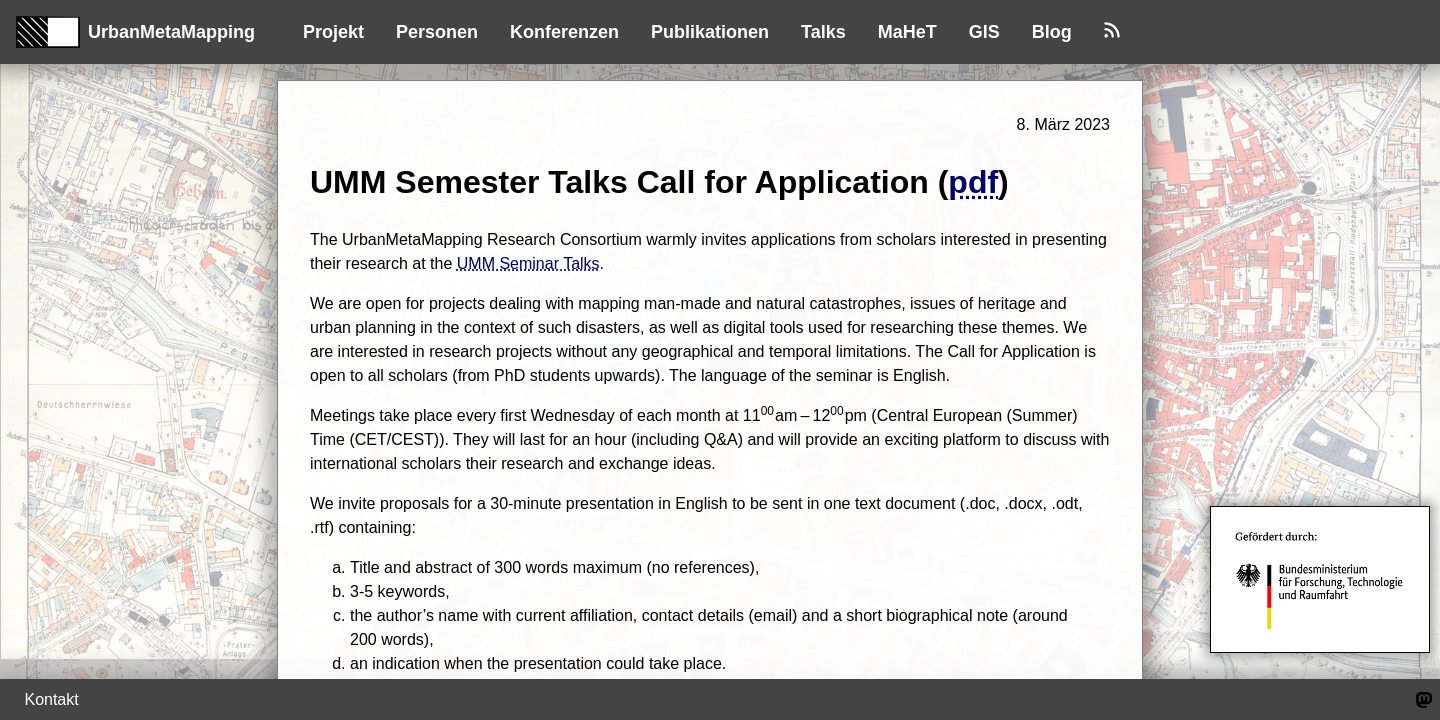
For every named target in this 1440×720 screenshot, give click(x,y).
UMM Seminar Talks (528, 263)
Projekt (333, 32)
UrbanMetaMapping (135, 32)
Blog (1052, 32)
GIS (984, 32)
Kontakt (51, 699)
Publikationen (710, 32)
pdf (973, 182)
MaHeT (907, 32)
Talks (823, 32)
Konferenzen (564, 32)
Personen (437, 32)
